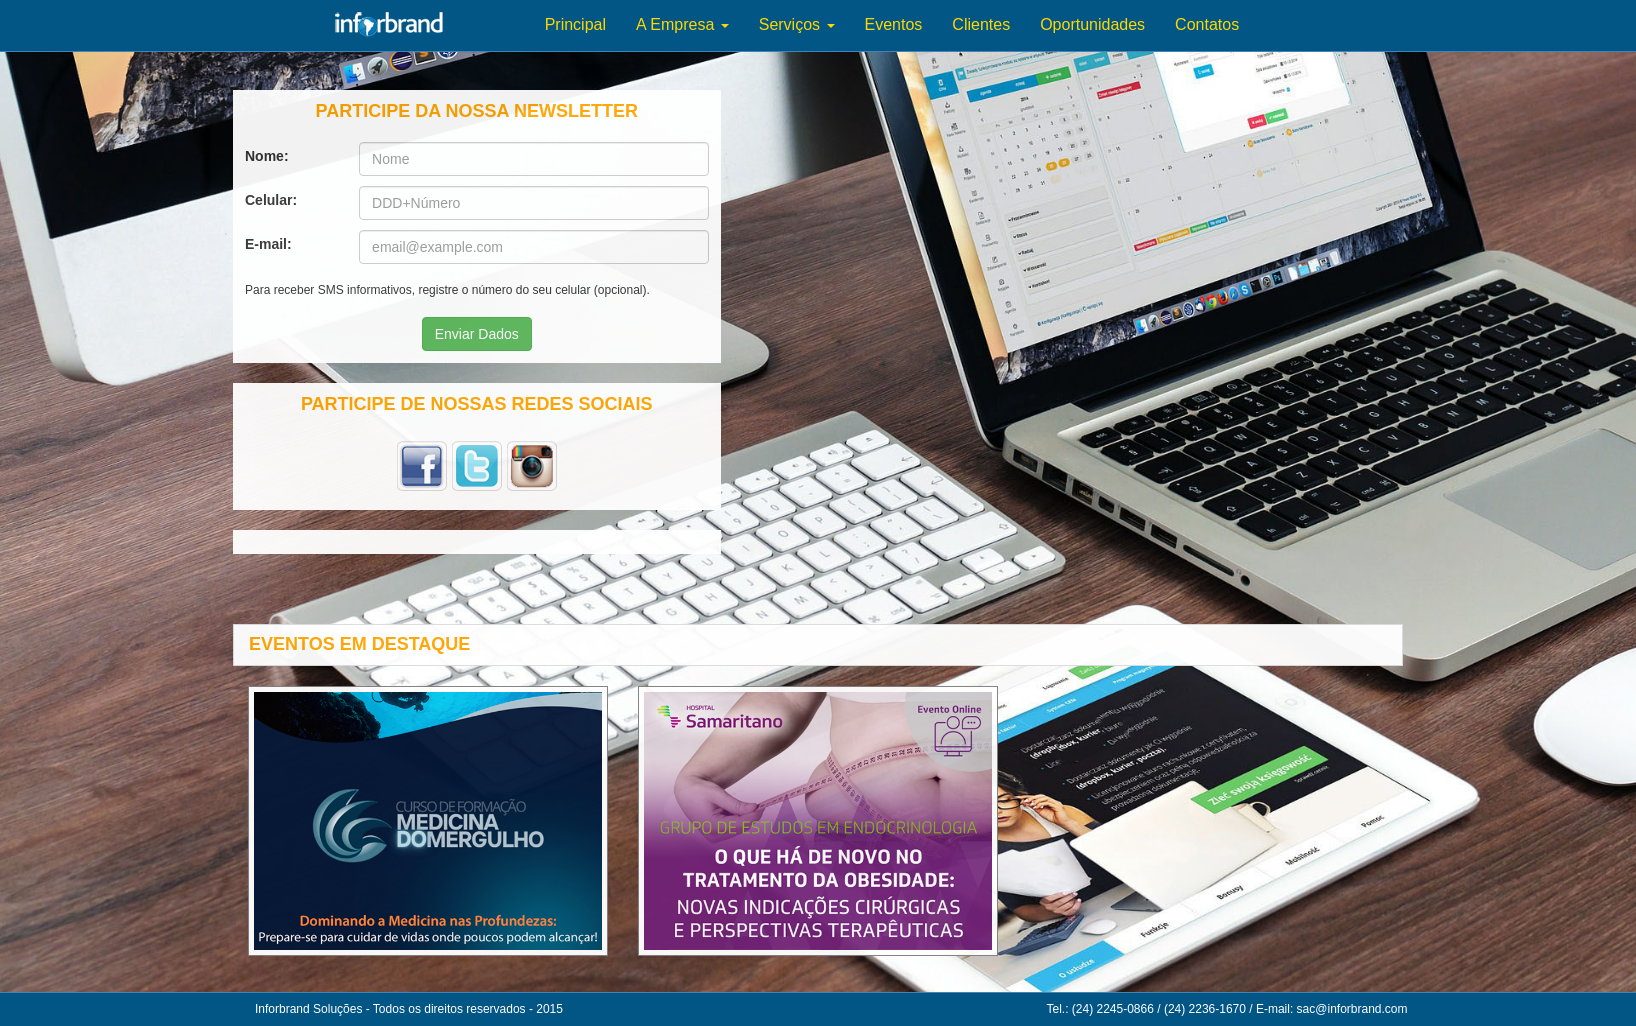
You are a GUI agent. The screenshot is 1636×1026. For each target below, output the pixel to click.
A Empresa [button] (682, 24)
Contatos (1207, 24)
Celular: (275, 200)
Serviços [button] (797, 24)
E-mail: (272, 244)
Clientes (981, 24)
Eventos (894, 24)
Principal (575, 24)
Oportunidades (1092, 24)
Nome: (270, 156)
